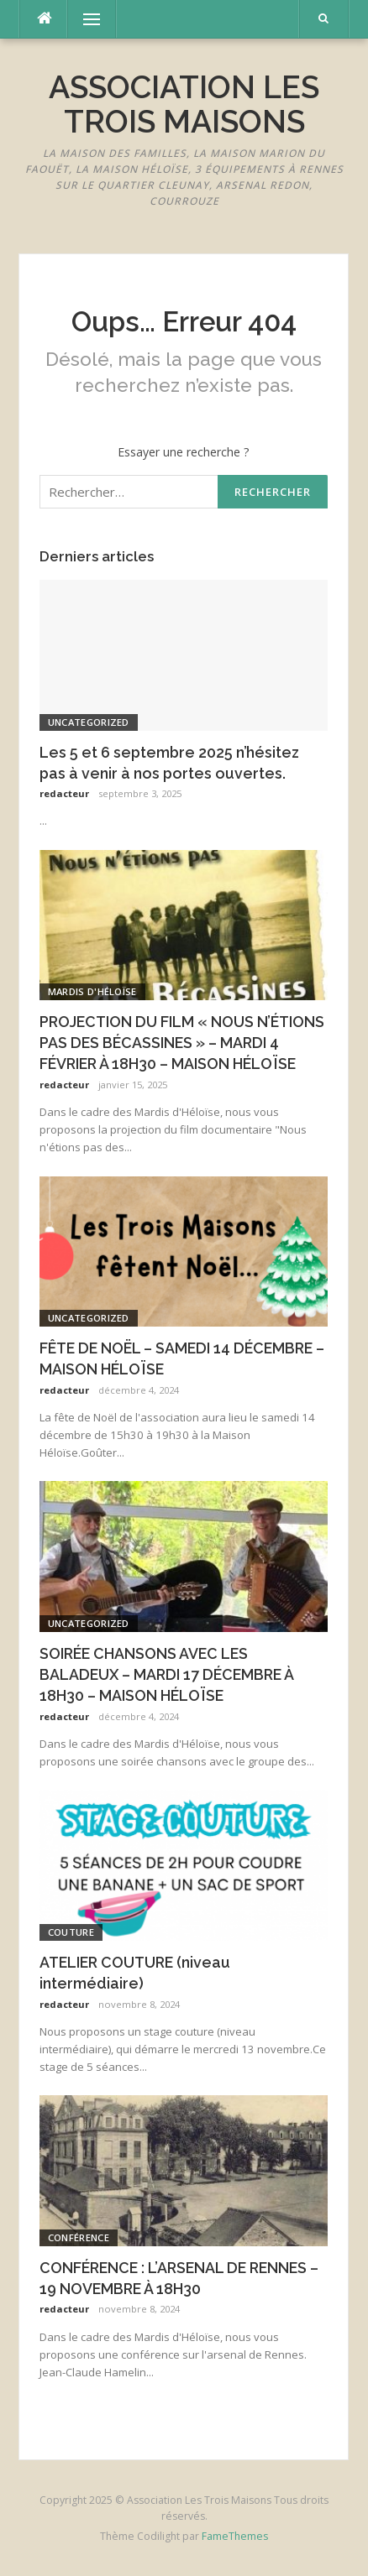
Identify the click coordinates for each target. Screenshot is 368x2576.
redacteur (64, 793)
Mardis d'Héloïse (92, 991)
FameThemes (235, 2536)
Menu (84, 19)
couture (71, 1932)
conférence (78, 2237)
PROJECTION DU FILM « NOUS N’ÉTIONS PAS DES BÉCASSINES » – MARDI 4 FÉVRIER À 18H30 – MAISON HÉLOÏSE (181, 1042)
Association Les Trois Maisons (184, 104)
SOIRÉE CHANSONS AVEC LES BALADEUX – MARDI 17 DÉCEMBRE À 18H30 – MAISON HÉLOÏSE (166, 1674)
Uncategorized (88, 722)
